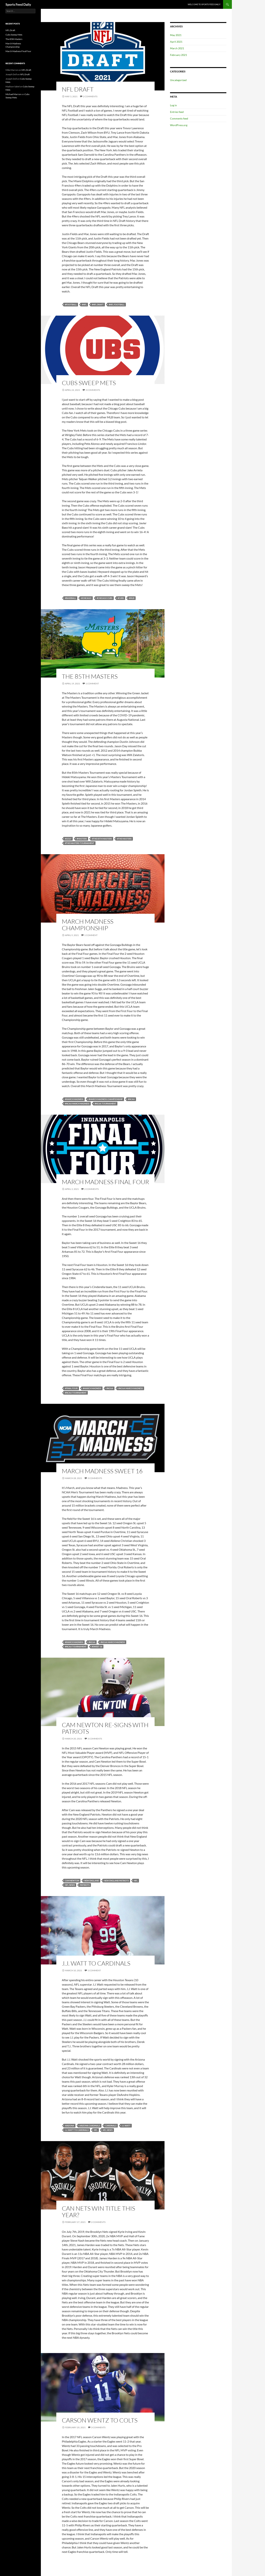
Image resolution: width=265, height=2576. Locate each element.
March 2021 (177, 48)
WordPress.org (178, 125)
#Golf (68, 838)
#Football (71, 304)
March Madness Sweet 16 (102, 1471)
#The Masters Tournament (79, 843)
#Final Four (71, 1388)
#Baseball (70, 598)
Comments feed (179, 118)
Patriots (85, 1885)
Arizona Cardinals (89, 2125)
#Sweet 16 (97, 1646)
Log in (173, 105)
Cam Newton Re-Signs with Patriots (105, 1728)
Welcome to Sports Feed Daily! (204, 4)
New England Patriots (116, 1880)
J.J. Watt (126, 2125)
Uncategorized (178, 80)
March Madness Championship (87, 925)
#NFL (84, 304)
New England (91, 1880)
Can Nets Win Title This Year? (98, 2212)
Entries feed (177, 111)
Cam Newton (72, 1880)
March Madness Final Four (105, 1182)
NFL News (70, 1885)
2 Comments (90, 96)
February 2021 (178, 54)
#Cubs (121, 598)
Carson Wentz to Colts (99, 2420)
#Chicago (86, 598)
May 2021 (175, 35)
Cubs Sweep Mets (89, 383)
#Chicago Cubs (104, 598)
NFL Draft (77, 89)
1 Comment (92, 683)
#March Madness (74, 1099)
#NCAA (131, 1099)
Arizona (69, 2125)
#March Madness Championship (106, 1099)
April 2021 (176, 41)
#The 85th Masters (102, 838)
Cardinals (110, 2125)
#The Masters (124, 838)
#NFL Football (117, 304)
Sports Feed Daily (18, 4)
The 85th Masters (90, 676)
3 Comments (93, 390)
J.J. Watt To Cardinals (96, 1963)
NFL (136, 1880)
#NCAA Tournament (105, 1103)
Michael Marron (13, 94)
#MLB (131, 598)
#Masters (82, 838)
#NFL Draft (98, 304)
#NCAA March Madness (77, 1103)
